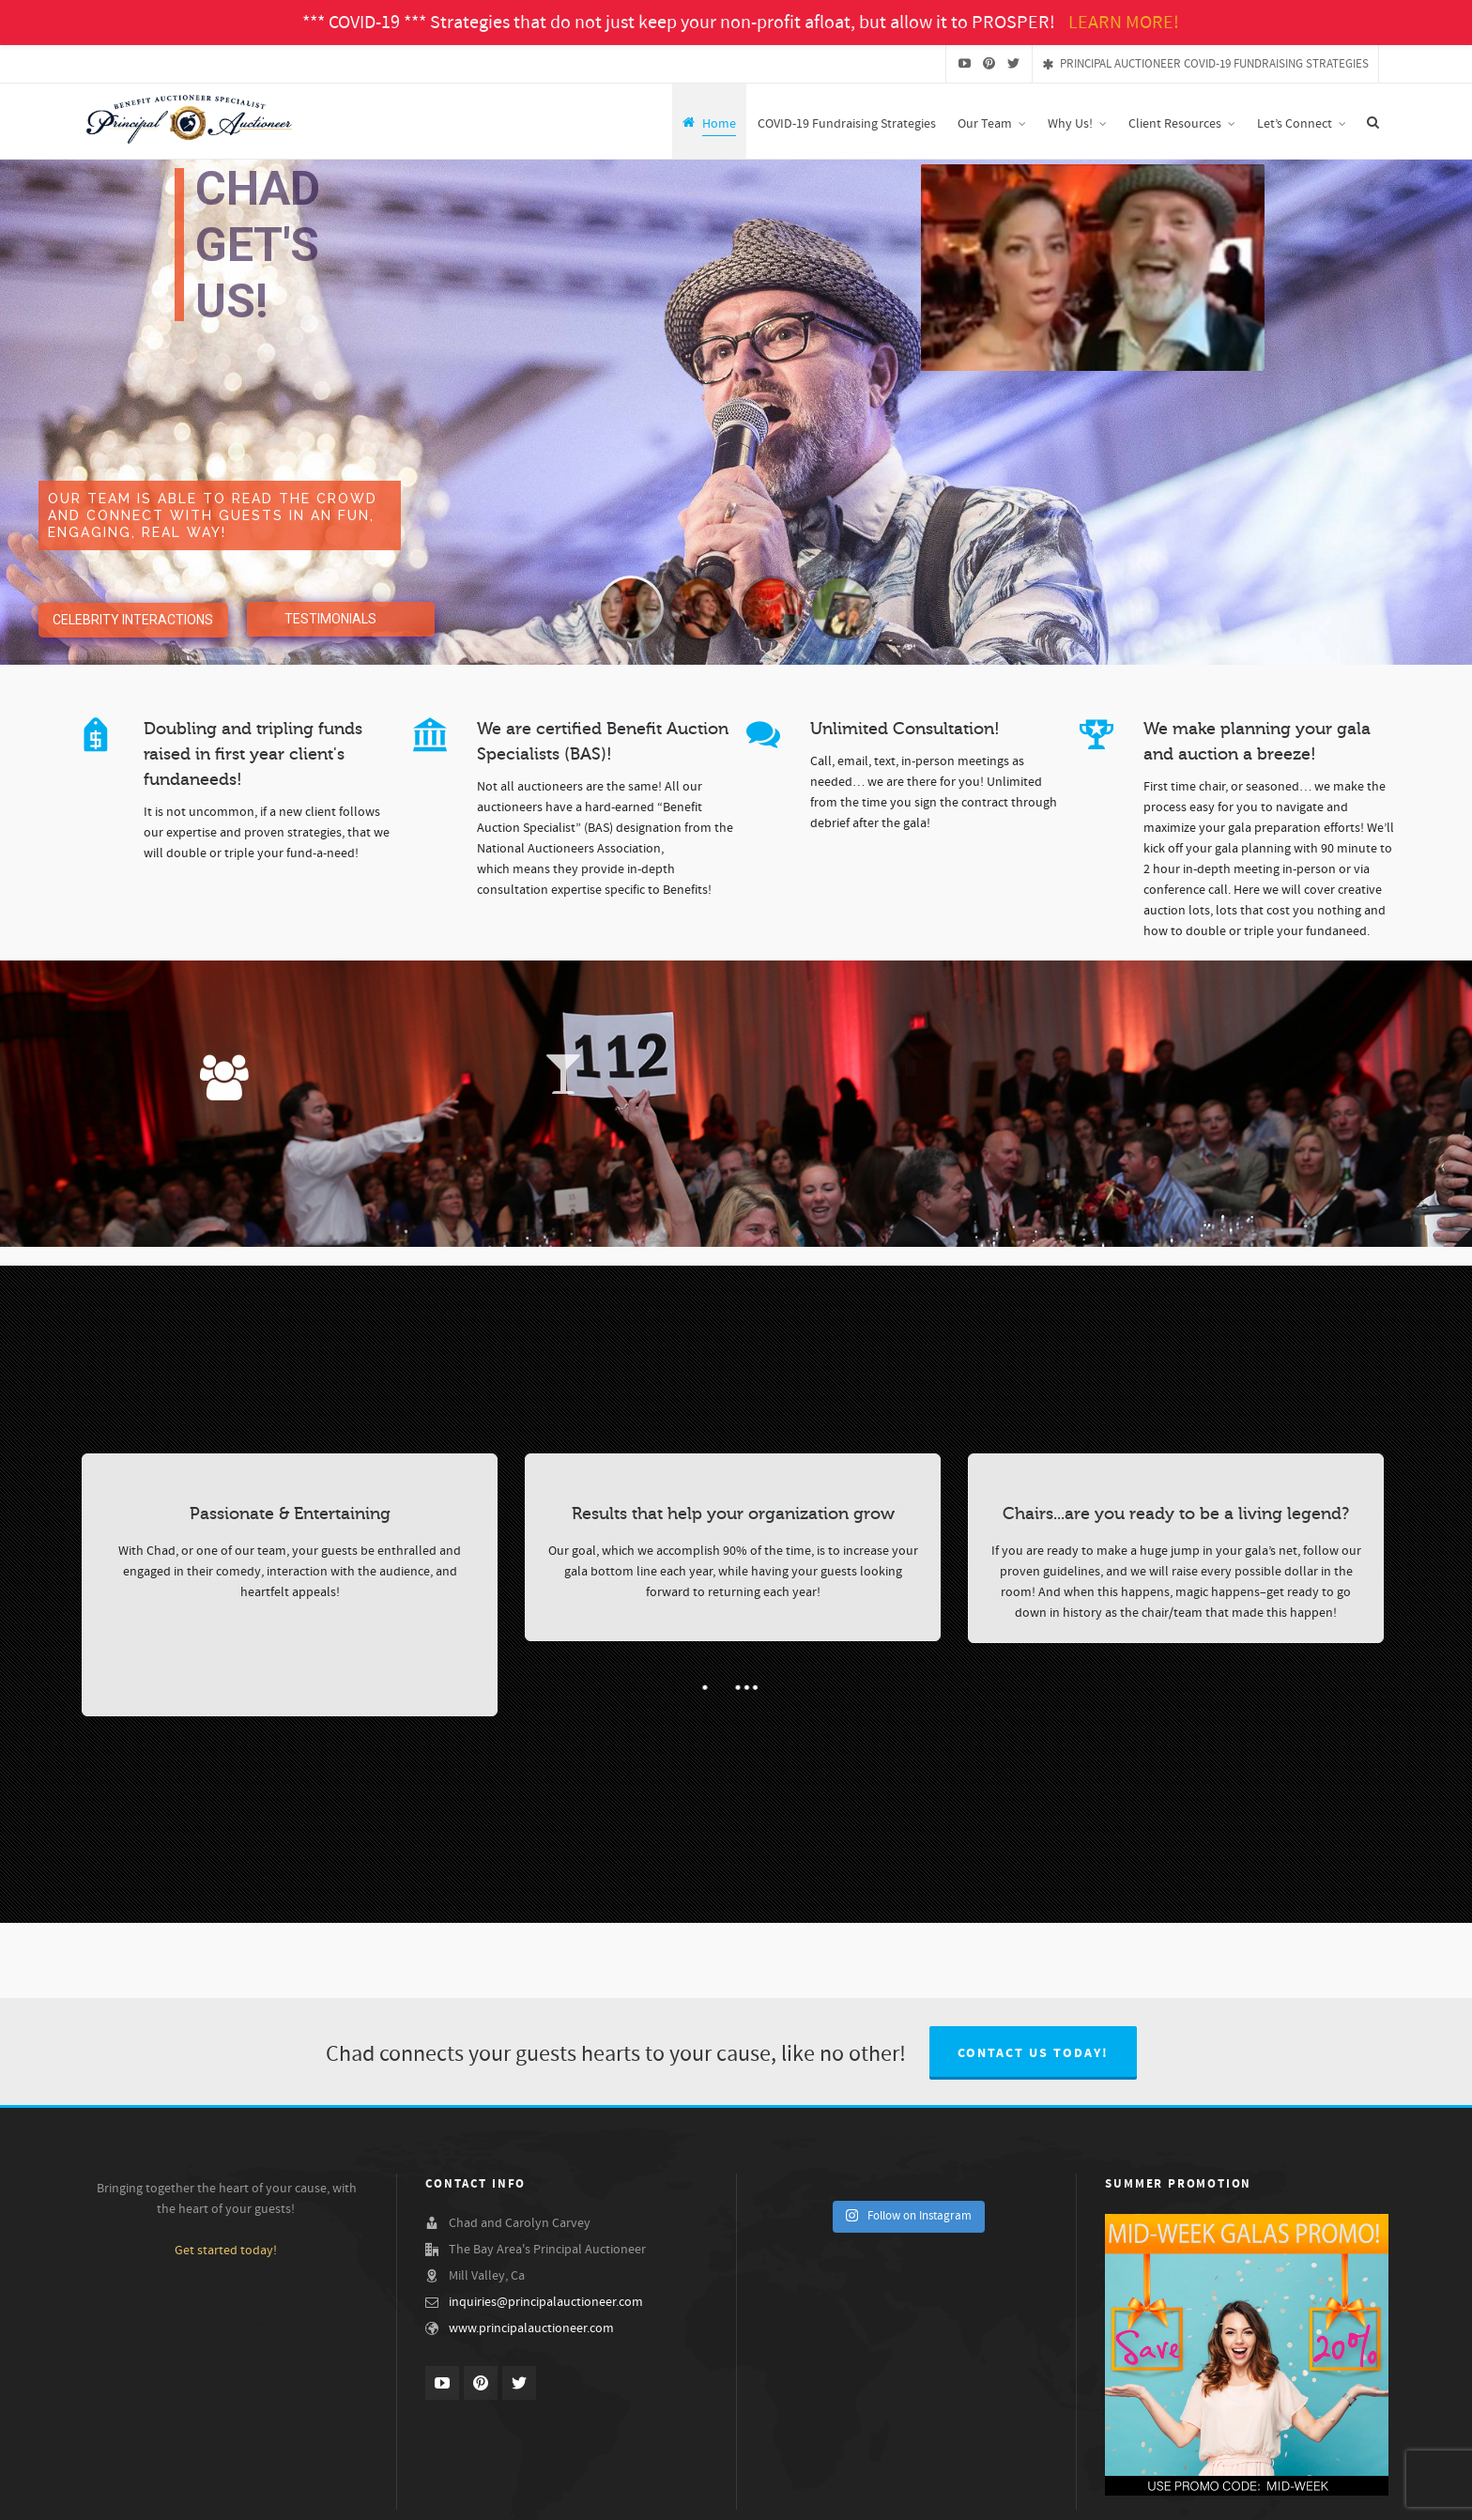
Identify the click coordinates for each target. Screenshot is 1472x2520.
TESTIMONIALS (330, 618)
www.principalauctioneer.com (531, 2328)
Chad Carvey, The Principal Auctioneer (718, 2495)
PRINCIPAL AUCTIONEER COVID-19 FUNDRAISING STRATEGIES (1205, 63)
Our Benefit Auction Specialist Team (907, 2495)
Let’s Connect (1356, 2495)
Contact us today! (1033, 2053)
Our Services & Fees (1201, 2495)
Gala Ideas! (1285, 2495)
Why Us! (595, 2495)
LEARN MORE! (1123, 22)
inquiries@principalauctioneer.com (546, 2302)
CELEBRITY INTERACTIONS (133, 619)
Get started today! (226, 2250)
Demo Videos (1036, 2495)
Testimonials (1111, 2495)
